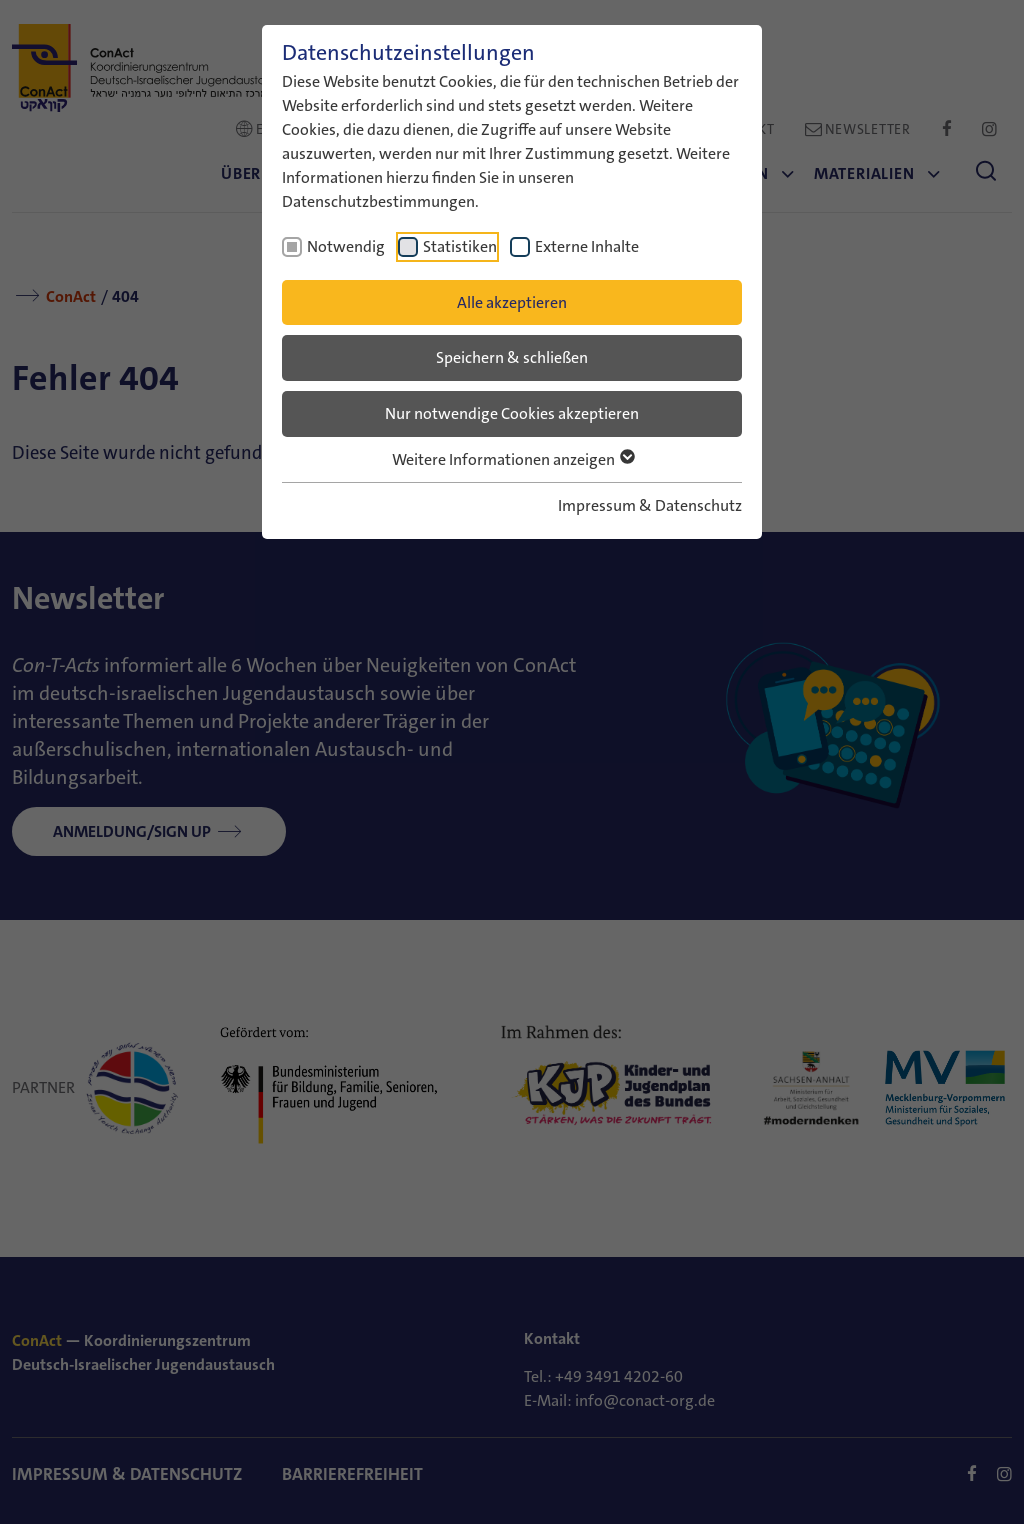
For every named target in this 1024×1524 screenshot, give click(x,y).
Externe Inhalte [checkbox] (587, 246)
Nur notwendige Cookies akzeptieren (512, 413)
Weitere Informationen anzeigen (512, 459)
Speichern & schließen (512, 357)
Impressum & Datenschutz (650, 505)
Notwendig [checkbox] (346, 246)
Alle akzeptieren (512, 302)
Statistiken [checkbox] (460, 246)
